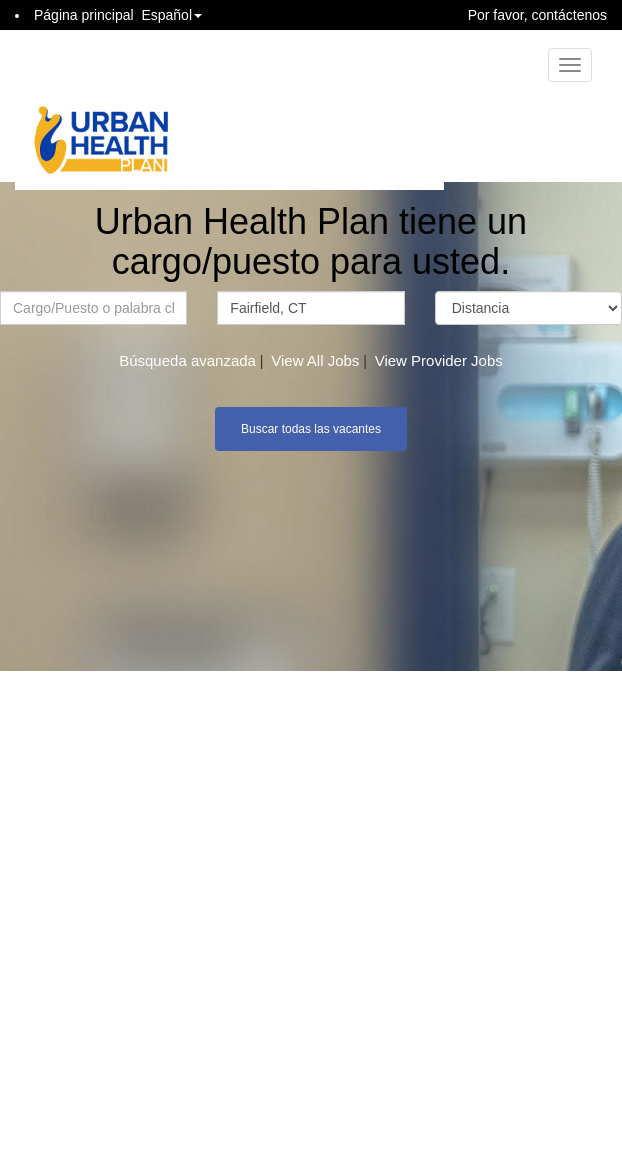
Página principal (84, 15)
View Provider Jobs (439, 360)
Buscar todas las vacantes (311, 429)
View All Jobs (315, 360)
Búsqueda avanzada (187, 360)
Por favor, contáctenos (537, 15)
